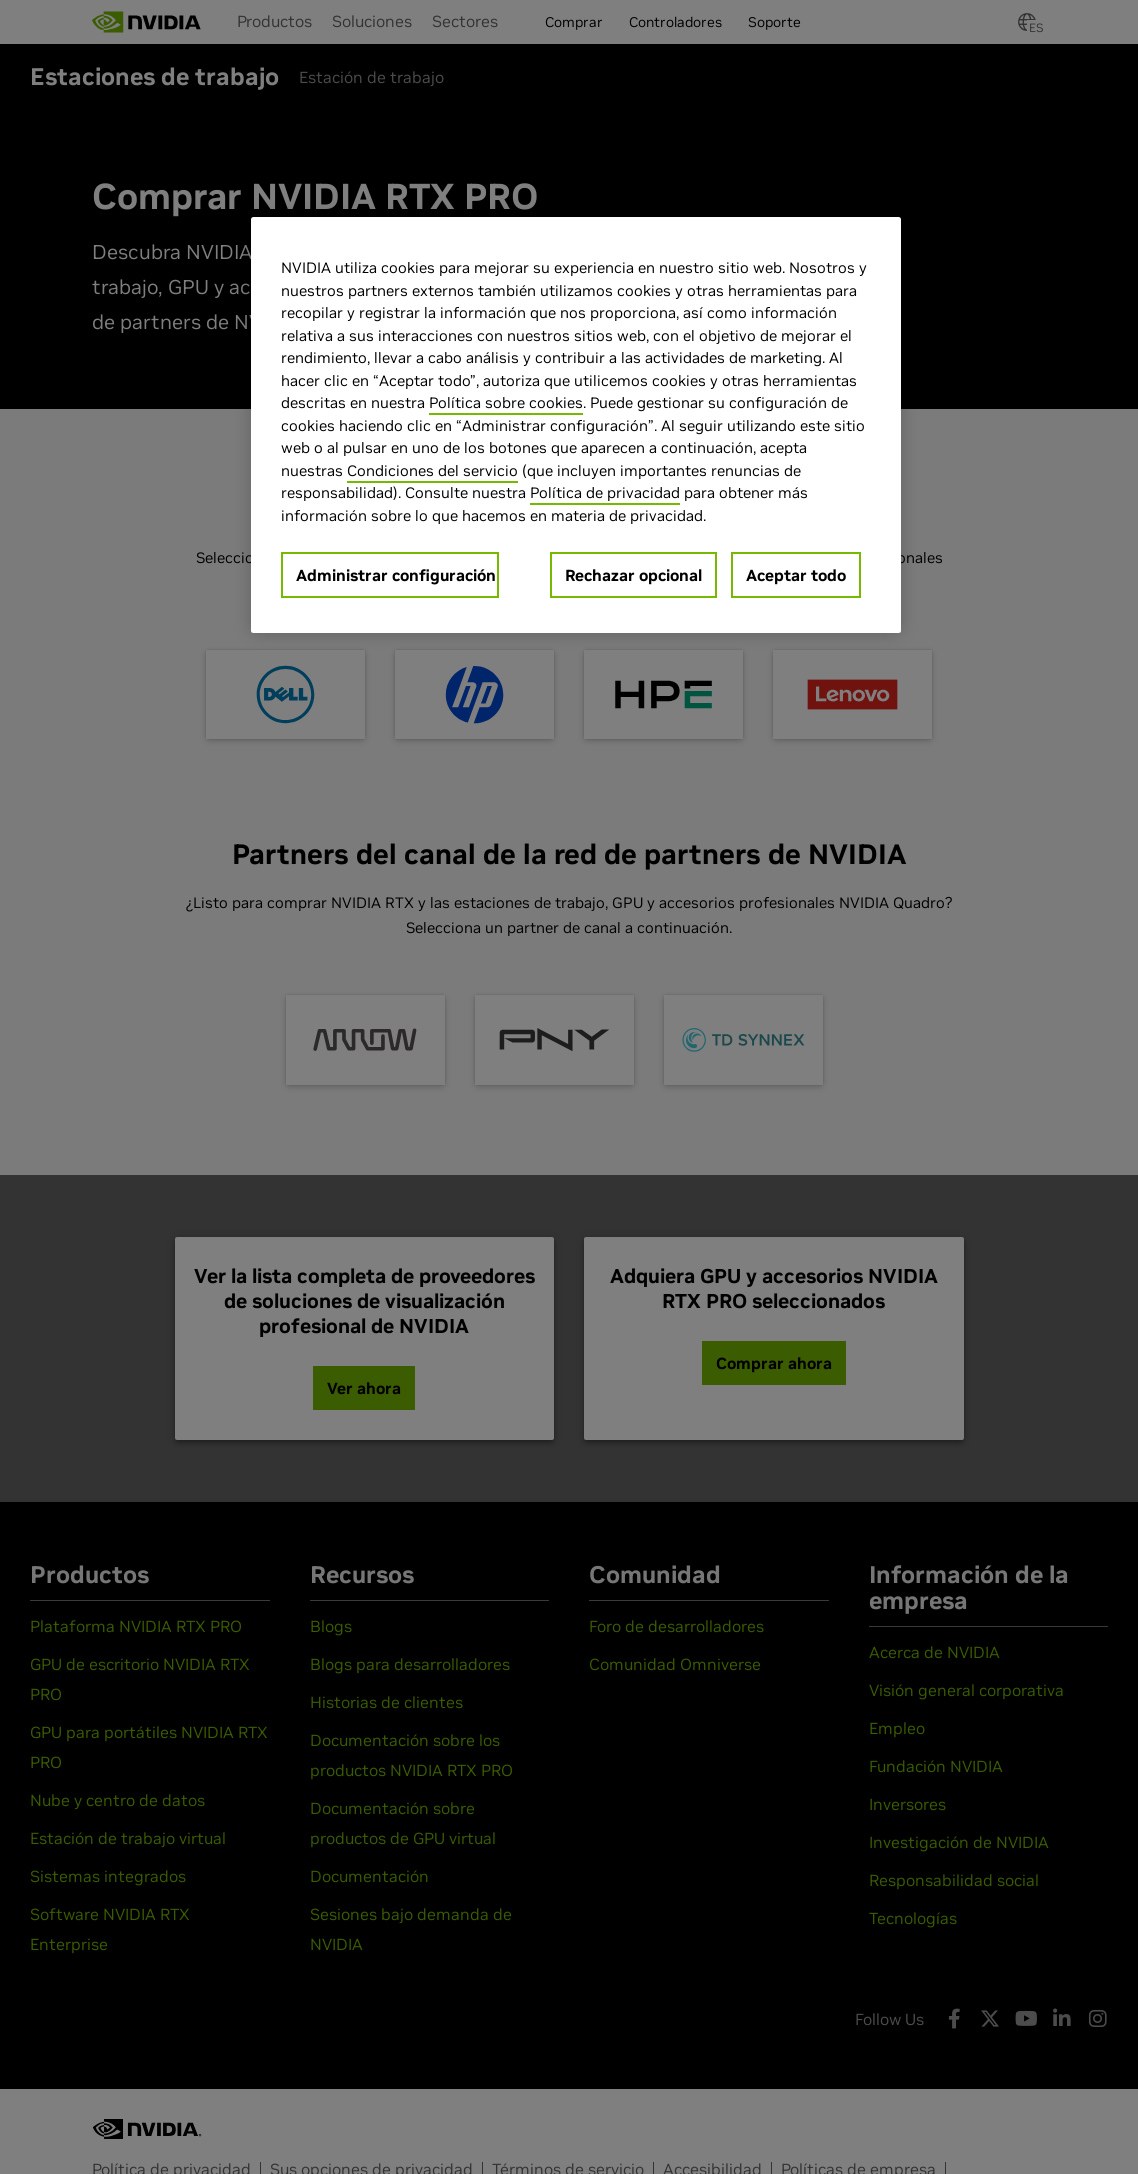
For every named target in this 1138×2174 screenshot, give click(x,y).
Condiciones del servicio (432, 470)
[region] (576, 425)
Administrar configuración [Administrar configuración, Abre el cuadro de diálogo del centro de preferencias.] (396, 575)
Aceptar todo (796, 575)
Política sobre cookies (506, 402)
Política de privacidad (605, 492)
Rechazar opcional (633, 575)
